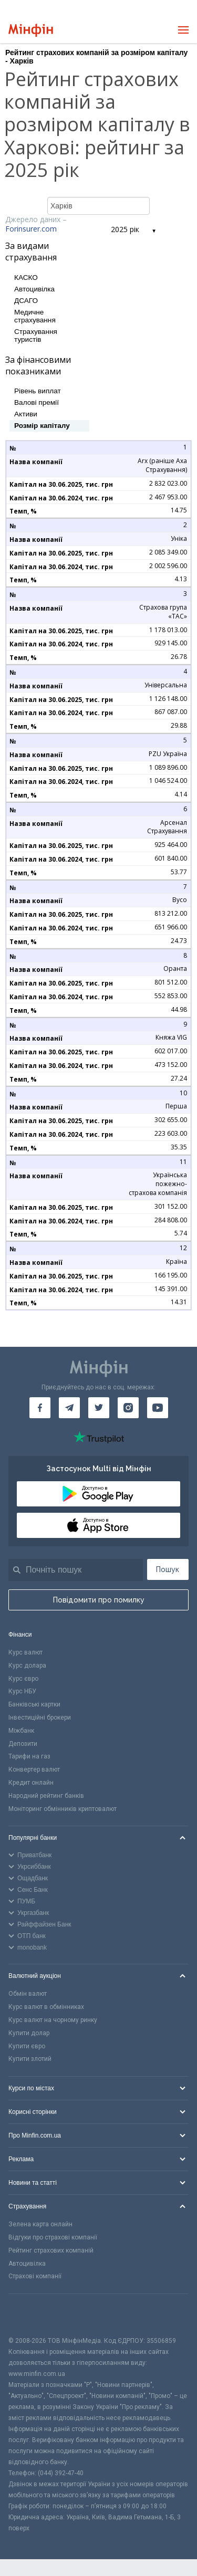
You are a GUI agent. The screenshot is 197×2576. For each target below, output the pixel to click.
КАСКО (26, 277)
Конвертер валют (34, 1769)
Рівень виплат (37, 391)
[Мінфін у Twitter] (98, 1407)
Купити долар (28, 2033)
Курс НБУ (22, 1691)
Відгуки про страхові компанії (52, 2237)
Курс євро (23, 1678)
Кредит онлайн (31, 1782)
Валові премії (36, 402)
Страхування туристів (35, 335)
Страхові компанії (34, 2276)
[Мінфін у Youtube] (157, 1407)
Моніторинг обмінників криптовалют (62, 1809)
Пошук (167, 1569)
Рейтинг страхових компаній (51, 2250)
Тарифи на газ (29, 1756)
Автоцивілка (34, 289)
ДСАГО (26, 301)
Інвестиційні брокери (39, 1717)
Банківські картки (34, 1704)
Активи (25, 414)
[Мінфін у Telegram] (69, 1407)
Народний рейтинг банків (46, 1795)
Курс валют (25, 1652)
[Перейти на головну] (30, 30)
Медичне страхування (35, 316)
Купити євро (26, 2046)
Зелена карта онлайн (40, 2224)
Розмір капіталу (42, 426)
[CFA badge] (31, 2315)
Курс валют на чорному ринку (52, 2020)
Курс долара (27, 1665)
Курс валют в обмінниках (46, 2006)
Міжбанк (21, 1730)
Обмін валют (27, 1993)
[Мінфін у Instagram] (128, 1407)
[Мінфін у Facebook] (39, 1407)
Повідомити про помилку (98, 1600)
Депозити (22, 1743)
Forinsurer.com (31, 229)
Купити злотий (29, 2058)
